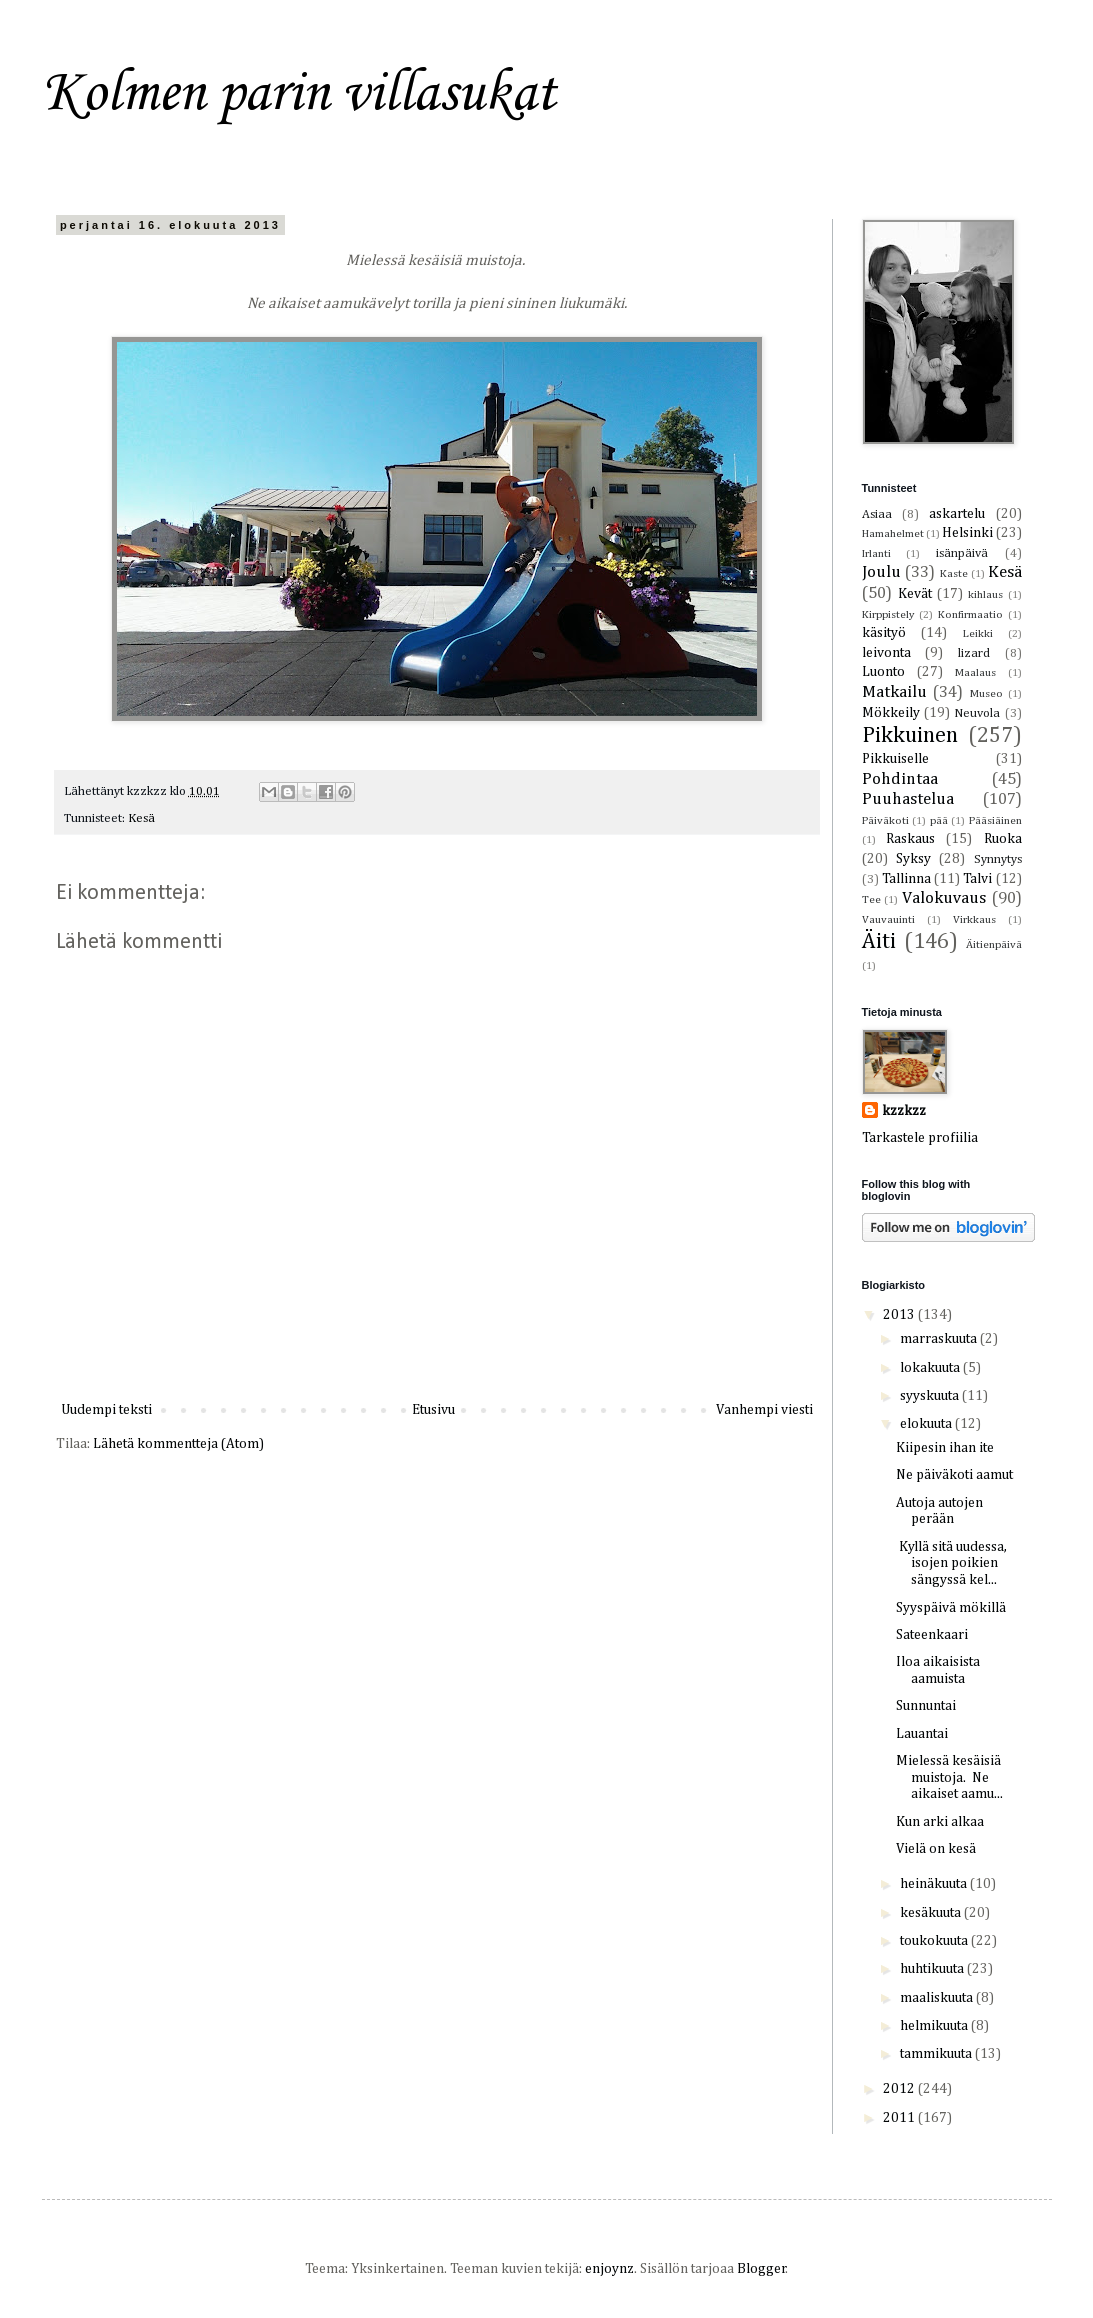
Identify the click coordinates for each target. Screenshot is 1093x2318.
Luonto (883, 672)
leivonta (886, 653)
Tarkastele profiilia (920, 1138)
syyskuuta (931, 1396)
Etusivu (433, 1410)
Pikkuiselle (895, 759)
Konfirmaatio (970, 614)
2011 (900, 2118)
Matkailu (894, 692)
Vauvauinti (888, 919)
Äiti (879, 942)
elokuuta (927, 1424)
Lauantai (922, 1734)
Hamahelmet (893, 533)
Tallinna (906, 879)
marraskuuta (940, 1339)
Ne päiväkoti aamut (954, 1475)
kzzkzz (904, 1111)
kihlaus (985, 594)
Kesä (141, 818)
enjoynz (609, 2269)
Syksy (913, 859)
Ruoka (1003, 839)
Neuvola (977, 713)
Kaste (954, 573)
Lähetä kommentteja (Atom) (178, 1444)
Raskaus (910, 839)
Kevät (915, 594)
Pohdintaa (900, 779)
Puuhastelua (908, 799)
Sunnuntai (926, 1706)
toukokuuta (935, 1941)
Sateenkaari (932, 1635)
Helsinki (967, 533)
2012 (900, 2089)
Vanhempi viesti (764, 1410)
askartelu (957, 514)
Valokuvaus (944, 898)
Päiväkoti (885, 820)
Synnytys (998, 859)
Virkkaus (974, 919)
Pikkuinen (910, 736)
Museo (986, 693)
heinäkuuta (935, 1884)
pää (939, 820)
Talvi (977, 879)
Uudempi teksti (106, 1410)
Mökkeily (891, 713)
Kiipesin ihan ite (945, 1448)
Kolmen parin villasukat (299, 94)
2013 (900, 1315)
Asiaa (877, 514)
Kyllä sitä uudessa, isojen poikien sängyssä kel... (951, 1564)
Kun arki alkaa (940, 1822)
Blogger (761, 2269)
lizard (974, 653)
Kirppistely (888, 614)
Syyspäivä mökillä (951, 1608)
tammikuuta (937, 2054)
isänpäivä (962, 553)
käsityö (884, 633)
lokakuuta (931, 1368)
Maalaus (975, 672)
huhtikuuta (933, 1969)
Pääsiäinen (995, 820)
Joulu (881, 572)
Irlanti (876, 553)
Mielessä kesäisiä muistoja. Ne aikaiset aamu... (949, 1778)
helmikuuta (935, 2026)
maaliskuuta (938, 1998)
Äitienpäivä (994, 944)
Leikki (978, 633)
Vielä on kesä (936, 1849)
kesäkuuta (932, 1913)
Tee (871, 899)
